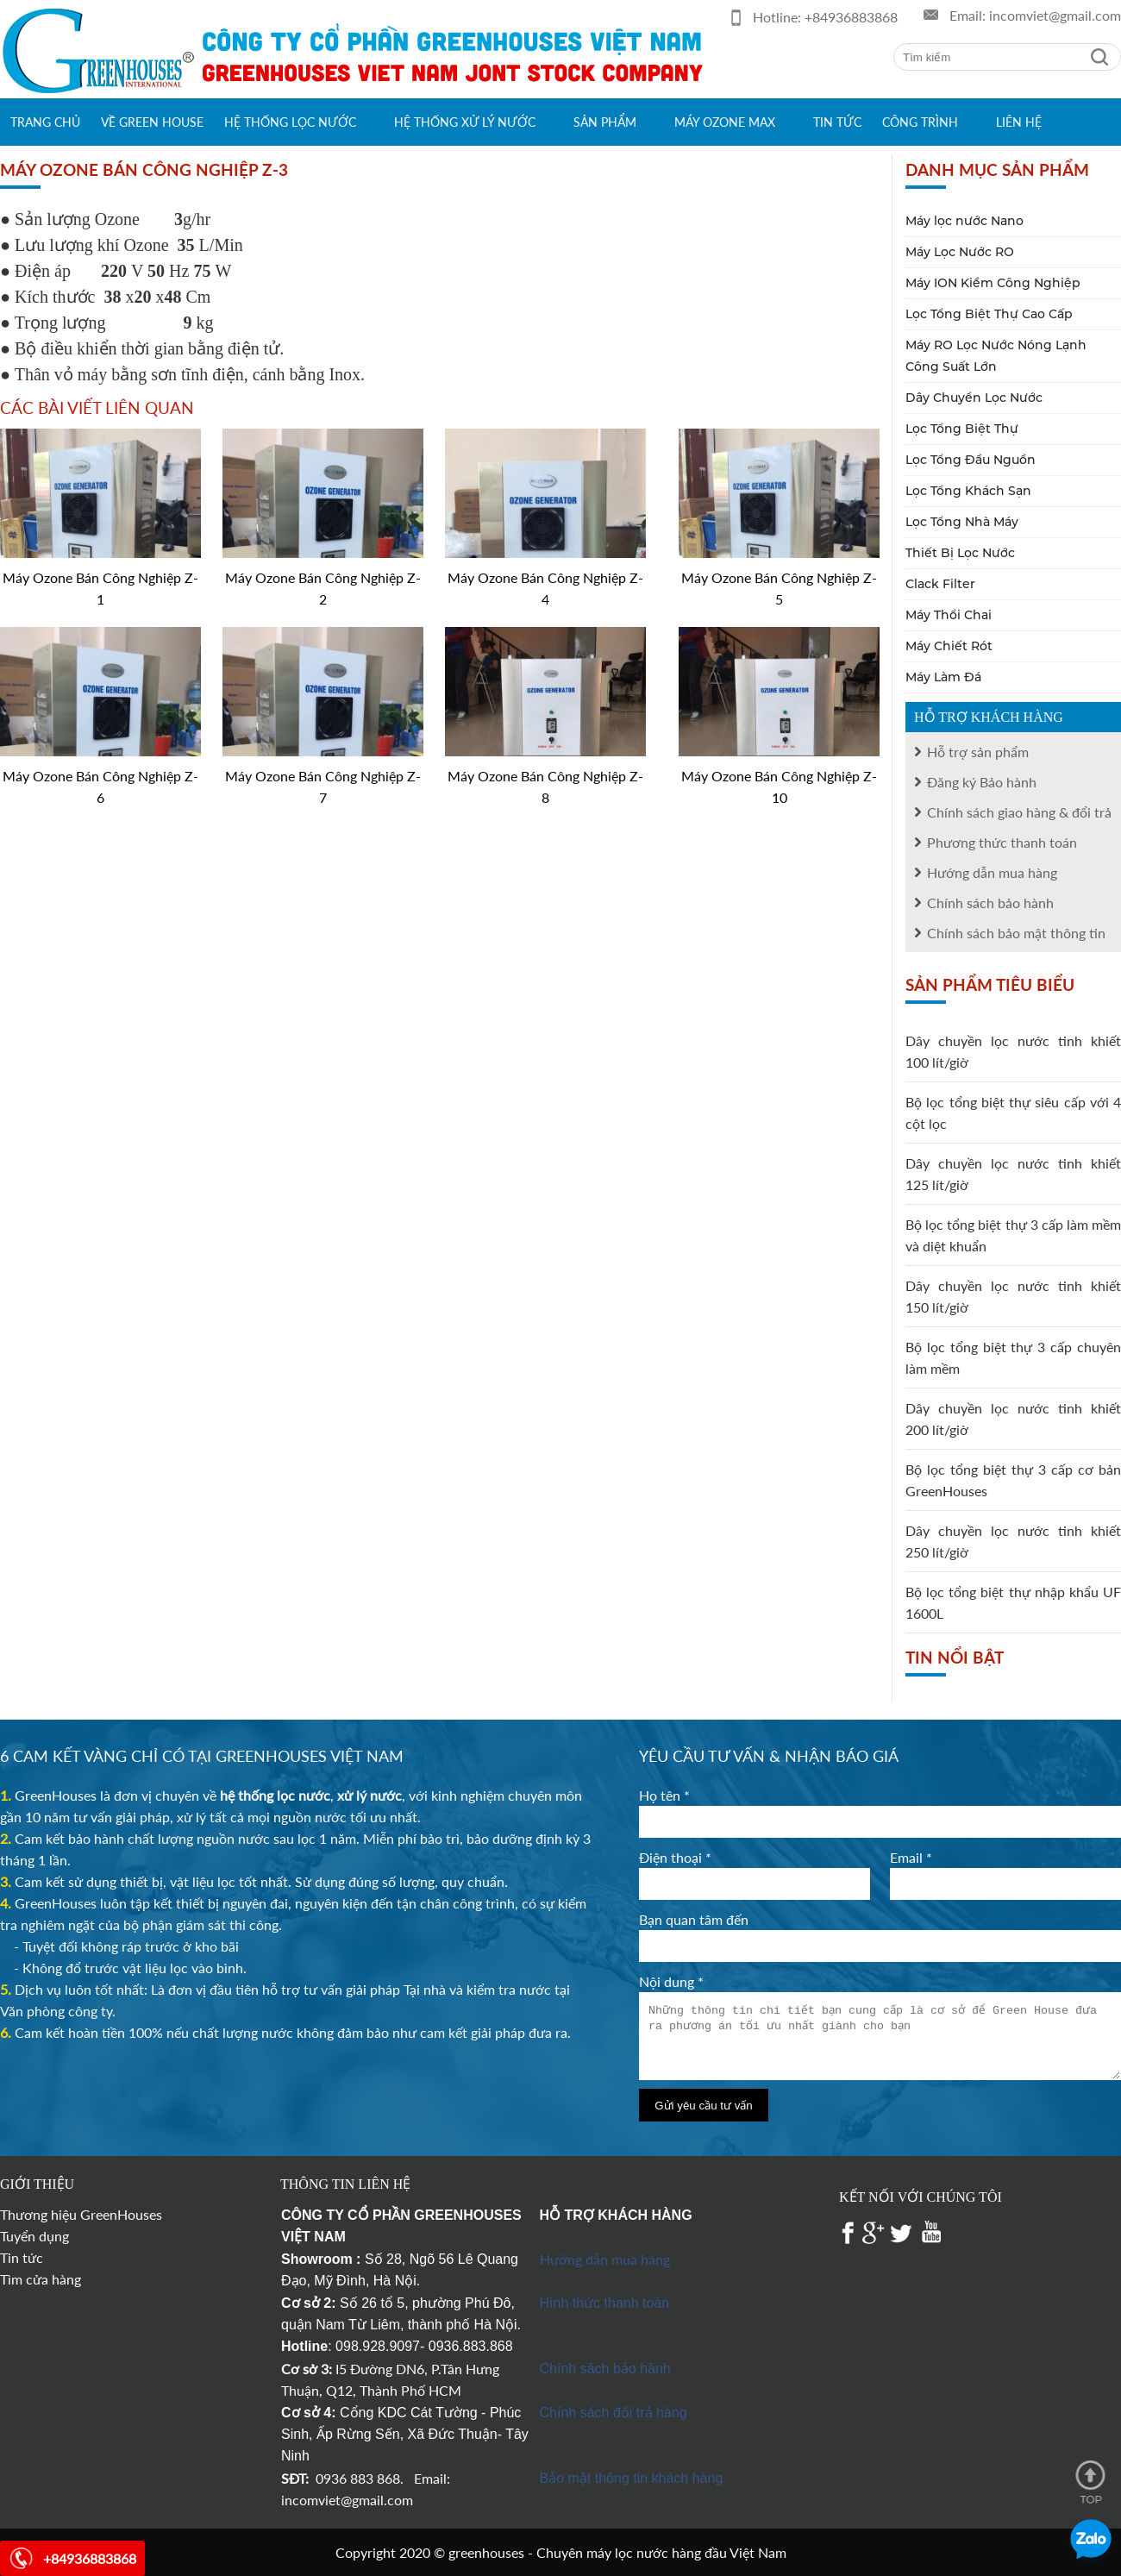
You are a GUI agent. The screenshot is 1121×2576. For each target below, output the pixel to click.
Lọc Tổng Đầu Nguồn (970, 459)
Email (911, 1857)
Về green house (152, 122)
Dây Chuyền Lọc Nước (974, 397)
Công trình (920, 122)
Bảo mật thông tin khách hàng (631, 2478)
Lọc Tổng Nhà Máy (961, 522)
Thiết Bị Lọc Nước (960, 553)
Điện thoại (675, 1857)
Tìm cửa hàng (40, 2279)
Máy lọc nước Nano (964, 221)
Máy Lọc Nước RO (959, 252)
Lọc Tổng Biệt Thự (961, 428)
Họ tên (664, 1795)
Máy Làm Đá (943, 677)
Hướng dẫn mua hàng (605, 2259)
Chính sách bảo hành (990, 902)
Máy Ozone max (724, 122)
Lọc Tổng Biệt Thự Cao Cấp (989, 314)
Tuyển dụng (34, 2236)
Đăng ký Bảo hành (981, 782)
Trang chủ (45, 122)
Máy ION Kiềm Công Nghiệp (992, 283)
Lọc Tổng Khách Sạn (968, 490)
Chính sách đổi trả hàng (613, 2412)
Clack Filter (940, 584)
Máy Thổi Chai (948, 615)
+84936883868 (851, 17)
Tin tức (837, 122)
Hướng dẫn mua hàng (992, 872)
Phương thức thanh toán (1002, 842)
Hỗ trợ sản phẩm (978, 751)
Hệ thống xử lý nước (464, 122)
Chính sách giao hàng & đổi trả (1019, 812)
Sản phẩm (604, 122)
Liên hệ (1019, 122)
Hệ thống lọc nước (290, 122)
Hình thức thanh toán (605, 2303)
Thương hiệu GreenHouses (81, 2214)
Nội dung (671, 1981)
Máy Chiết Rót (949, 646)
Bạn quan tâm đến (693, 1919)
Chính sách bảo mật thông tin (1016, 932)
